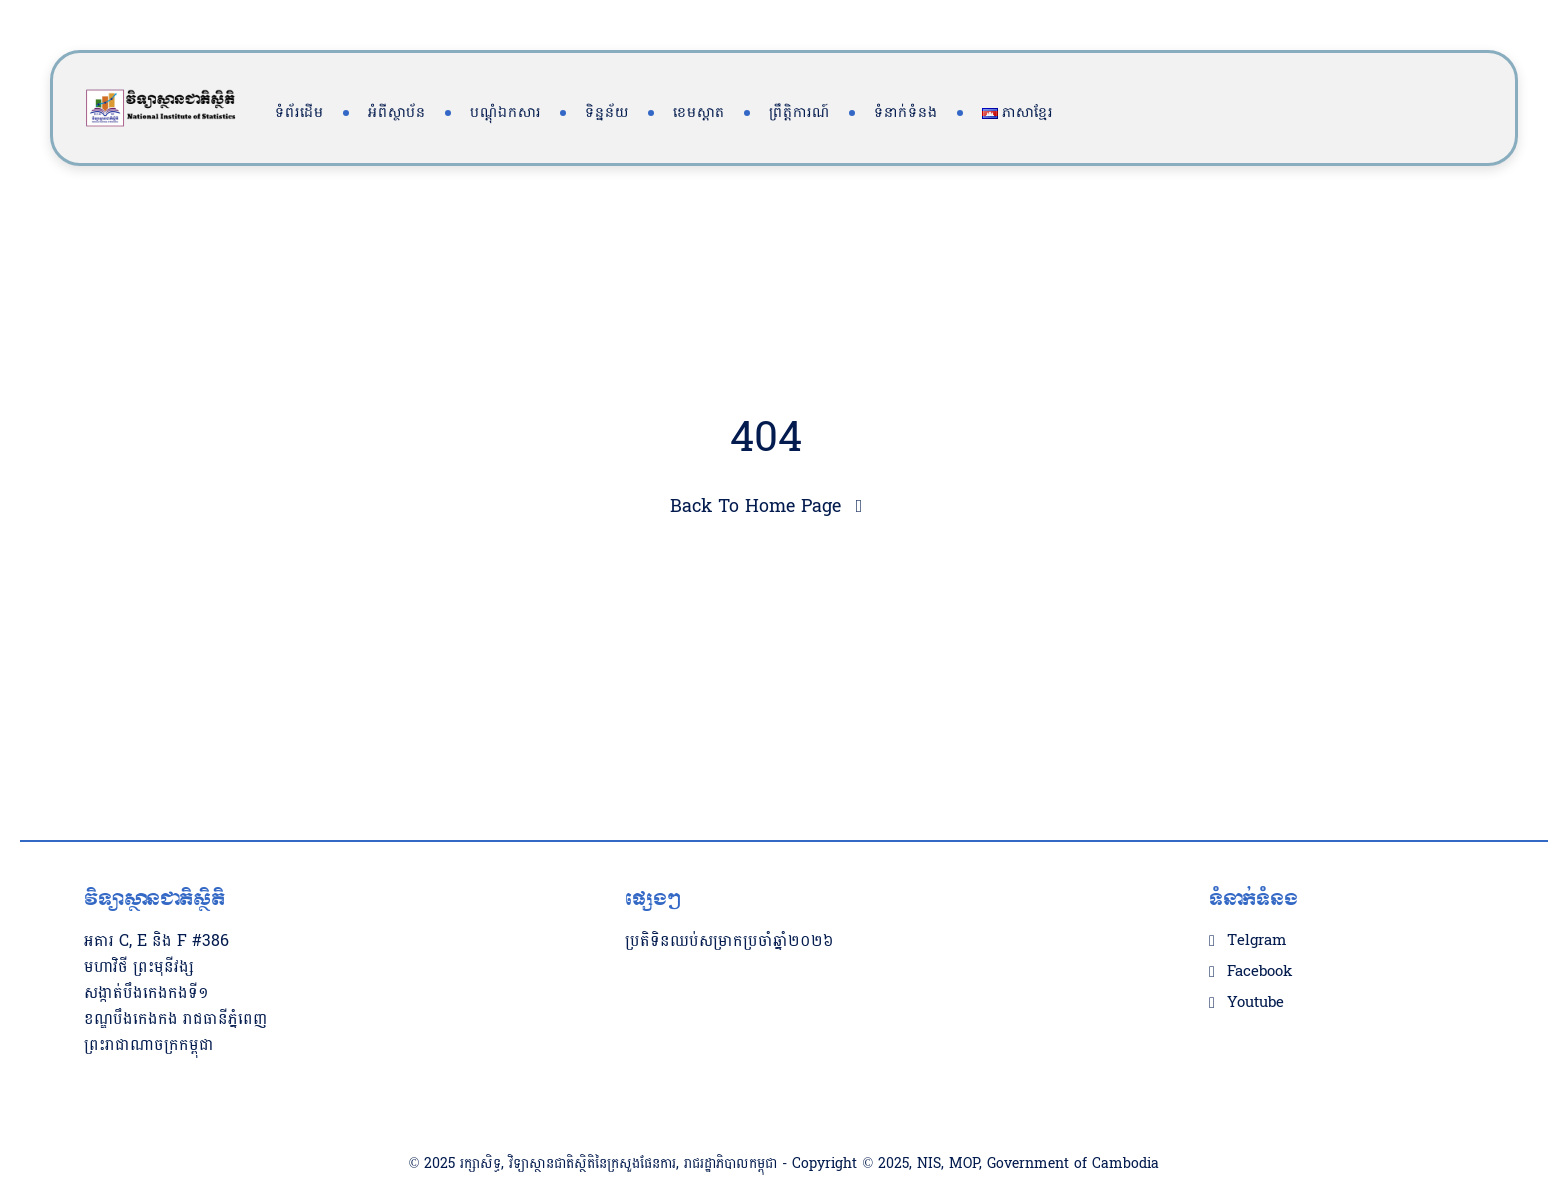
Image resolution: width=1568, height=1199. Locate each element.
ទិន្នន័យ (607, 112)
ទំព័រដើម (299, 112)
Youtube (1255, 963)
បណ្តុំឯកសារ (505, 112)
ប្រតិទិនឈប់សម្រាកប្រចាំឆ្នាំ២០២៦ (729, 900)
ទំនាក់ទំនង (906, 112)
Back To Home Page (755, 506)
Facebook (1259, 932)
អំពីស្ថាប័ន (397, 112)
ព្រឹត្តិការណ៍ (799, 112)
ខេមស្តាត (699, 112)
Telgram (1256, 901)
